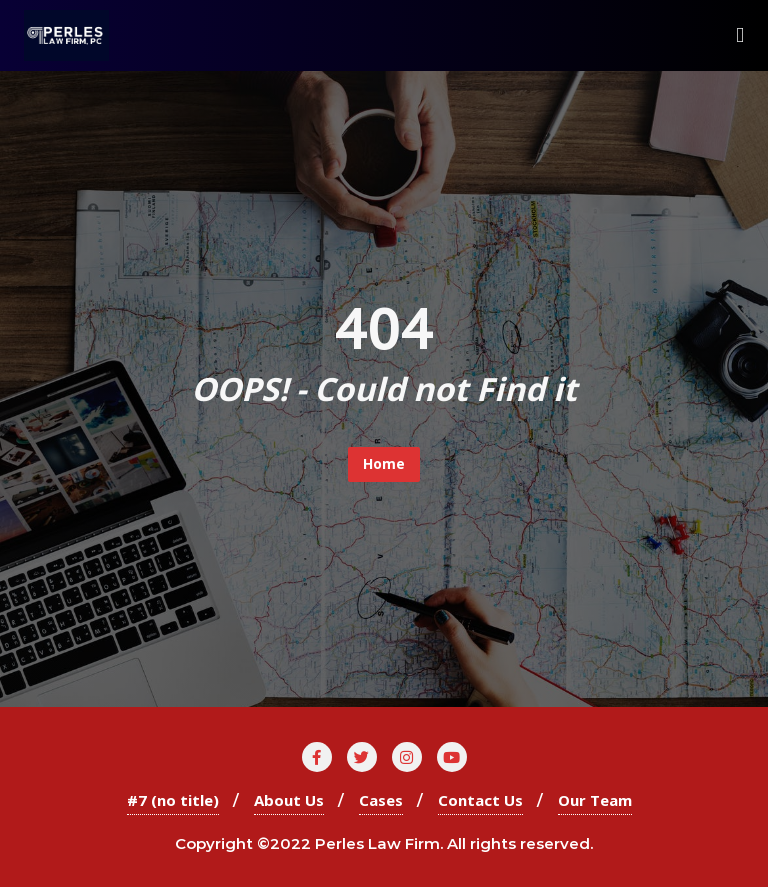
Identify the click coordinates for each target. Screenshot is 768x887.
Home (384, 463)
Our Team (595, 800)
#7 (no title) (173, 800)
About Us (289, 800)
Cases (381, 800)
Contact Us (480, 800)
